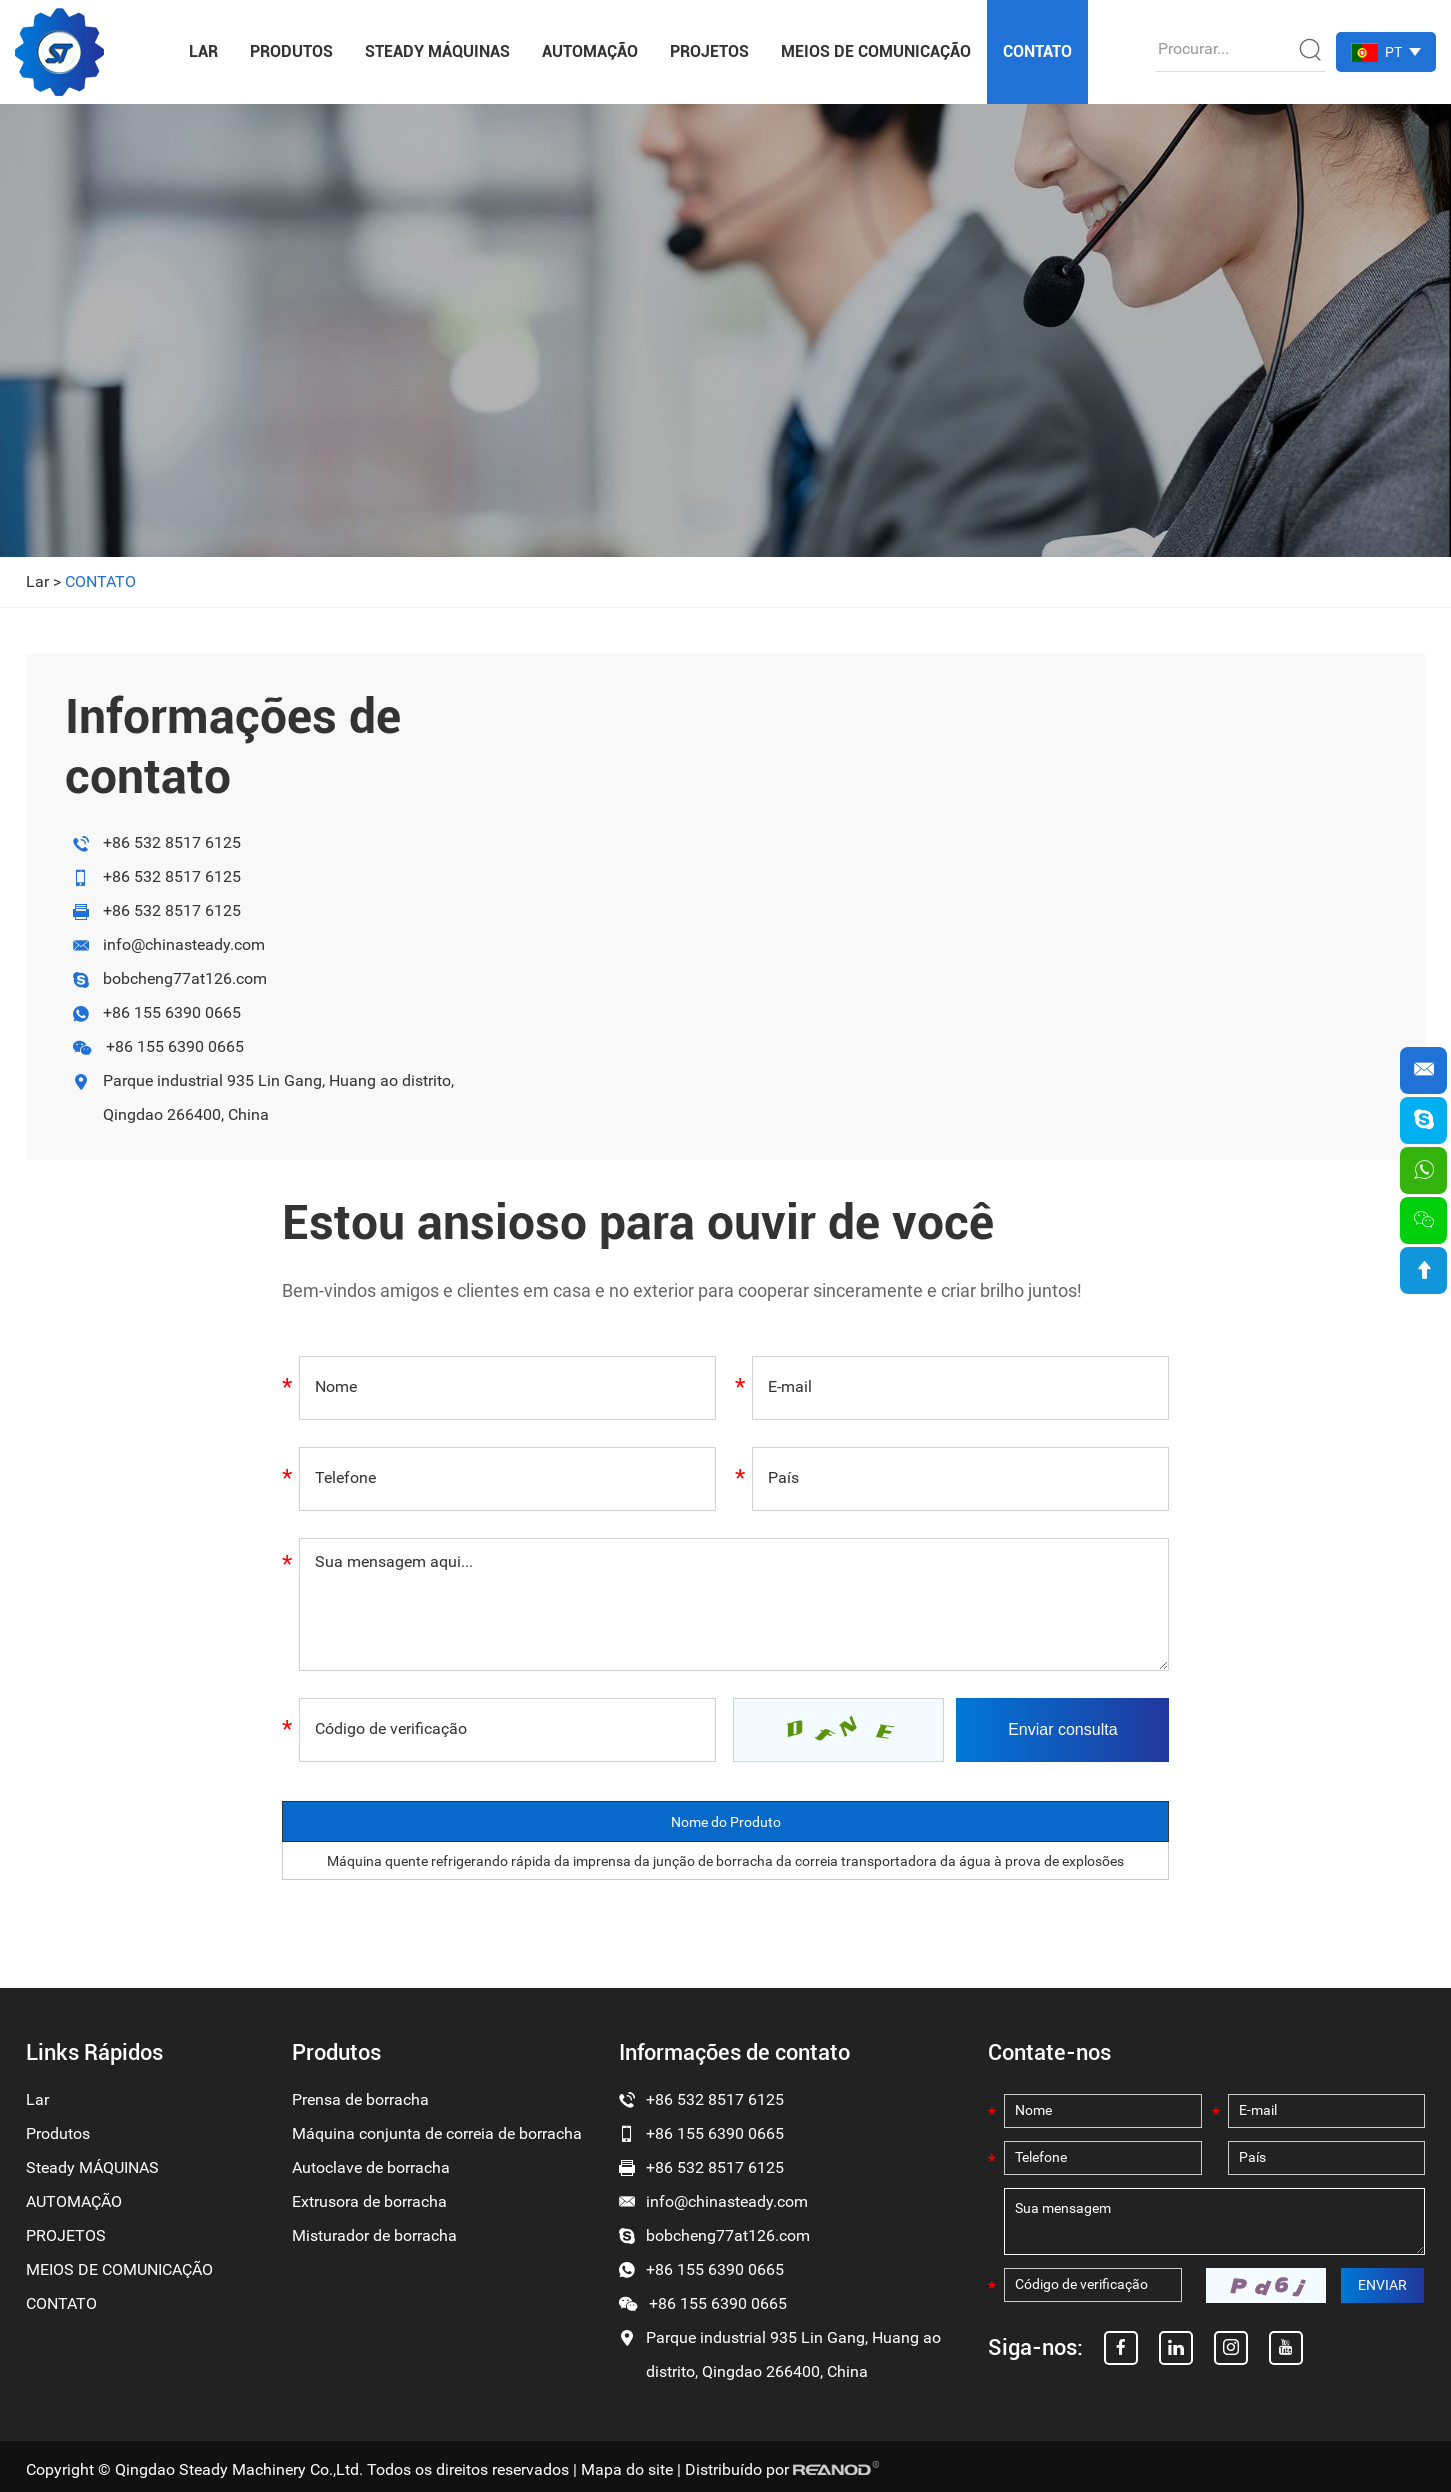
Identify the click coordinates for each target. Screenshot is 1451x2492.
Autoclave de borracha (371, 2167)
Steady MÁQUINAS (437, 51)
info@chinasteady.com (184, 944)
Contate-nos (1049, 2052)
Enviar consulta (1062, 1729)
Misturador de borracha (374, 2235)
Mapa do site (627, 2469)
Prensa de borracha (360, 2099)
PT (1393, 52)
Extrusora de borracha (369, 2201)
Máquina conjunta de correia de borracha (437, 2133)
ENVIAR (1382, 2285)
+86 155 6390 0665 (172, 1012)
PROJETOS (709, 51)
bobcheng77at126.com (185, 978)
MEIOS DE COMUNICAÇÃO (876, 51)
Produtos (291, 51)
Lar (203, 51)
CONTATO (1037, 51)
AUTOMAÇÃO (590, 51)
